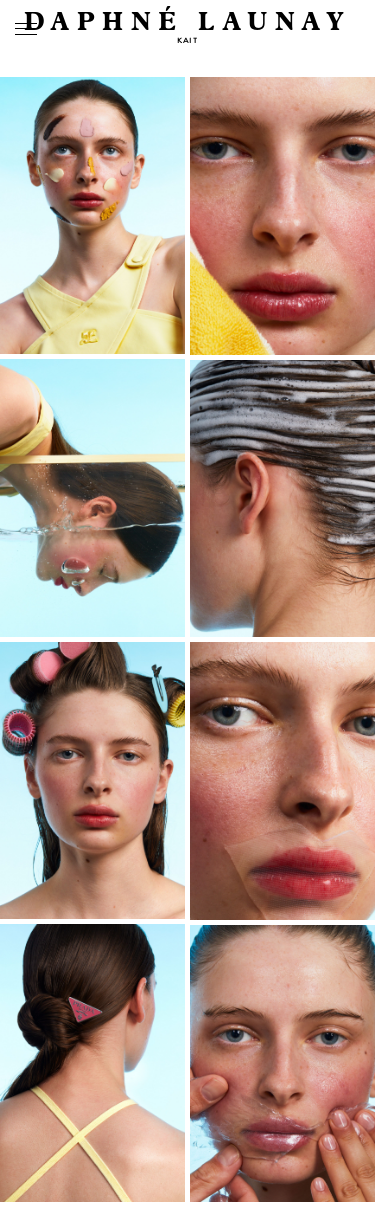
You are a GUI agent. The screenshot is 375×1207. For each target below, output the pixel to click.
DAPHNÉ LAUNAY (188, 22)
